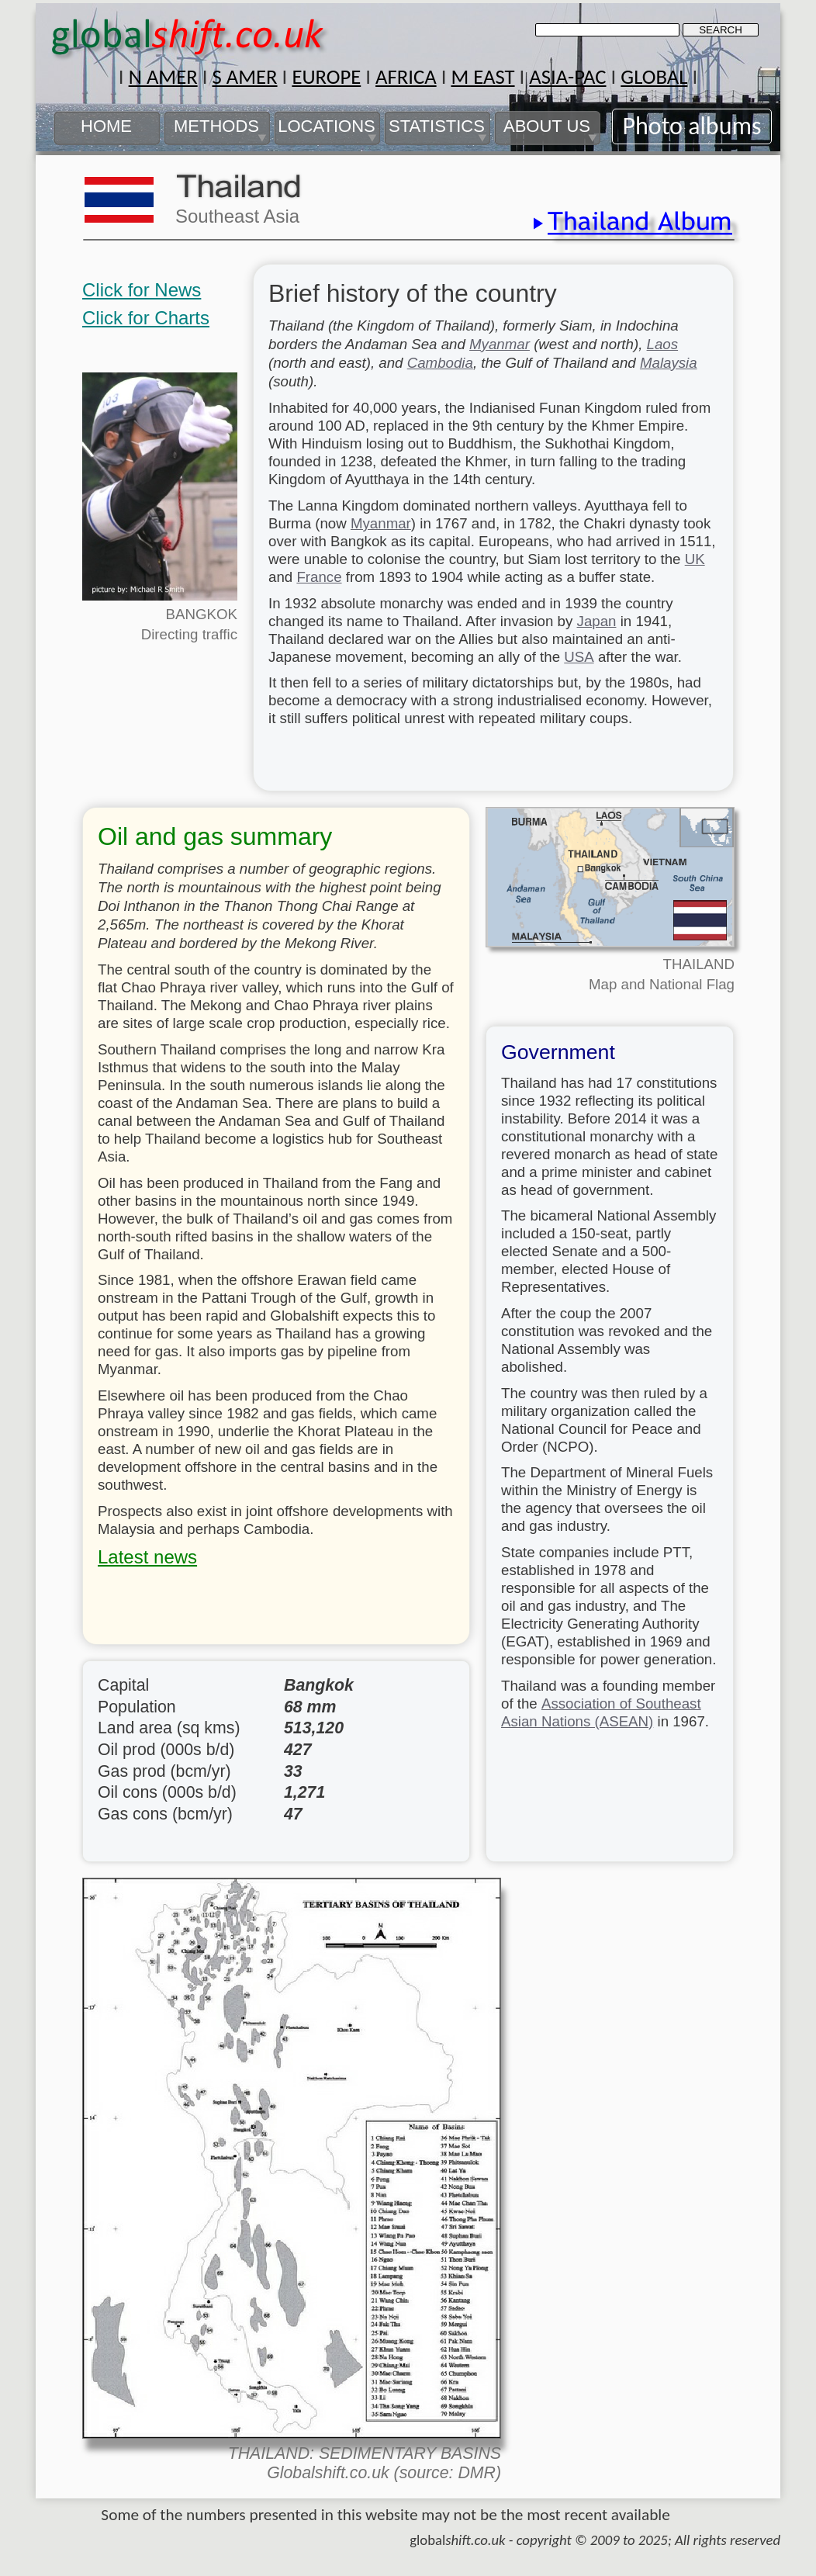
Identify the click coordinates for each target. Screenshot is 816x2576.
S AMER (244, 76)
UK (695, 559)
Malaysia (668, 363)
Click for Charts (145, 317)
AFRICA (406, 76)
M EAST (482, 76)
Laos (663, 344)
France (318, 577)
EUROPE (326, 76)
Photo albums (691, 126)
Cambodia (440, 363)
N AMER (163, 76)
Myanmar (499, 344)
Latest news (147, 1556)
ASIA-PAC (567, 76)
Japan (597, 621)
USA (578, 657)
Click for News (141, 289)
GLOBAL (654, 76)
